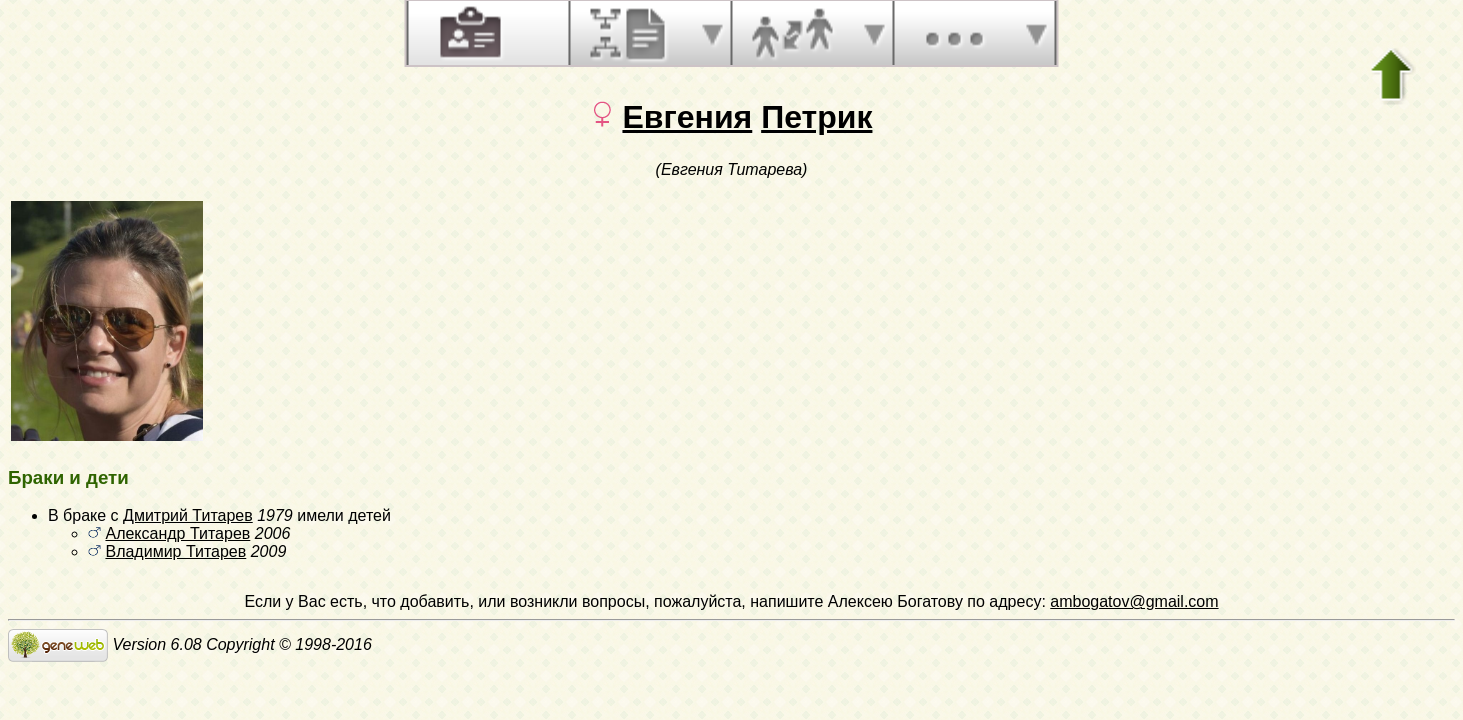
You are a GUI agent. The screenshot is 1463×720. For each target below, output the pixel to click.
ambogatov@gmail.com (1134, 601)
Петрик (816, 117)
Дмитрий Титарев (188, 515)
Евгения (687, 117)
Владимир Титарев (175, 551)
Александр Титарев (177, 533)
